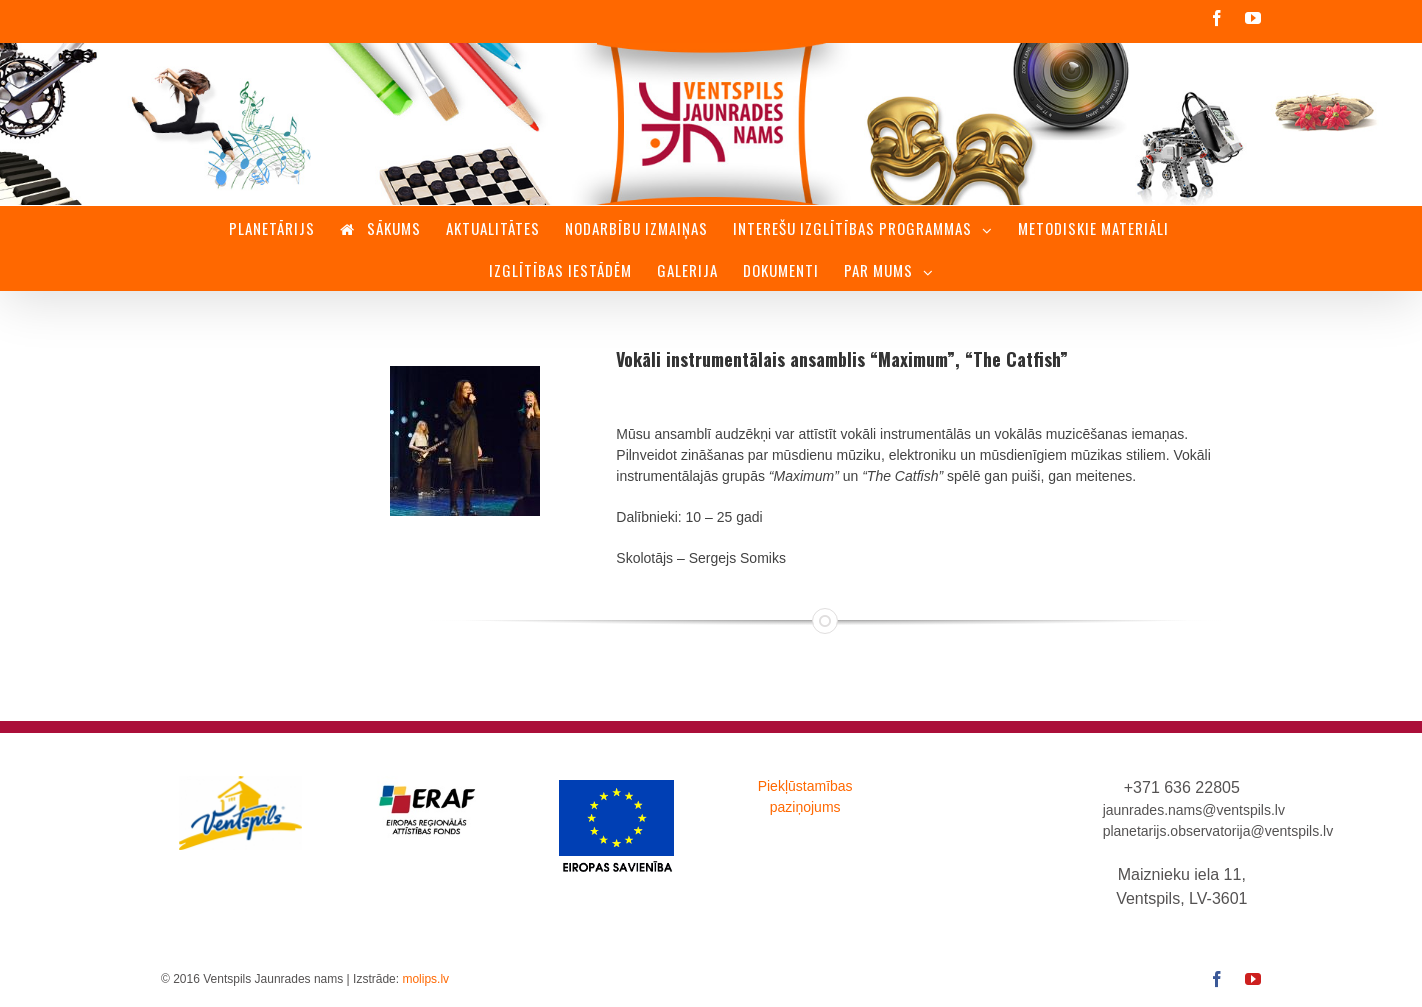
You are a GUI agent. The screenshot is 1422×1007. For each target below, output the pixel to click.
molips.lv (425, 979)
